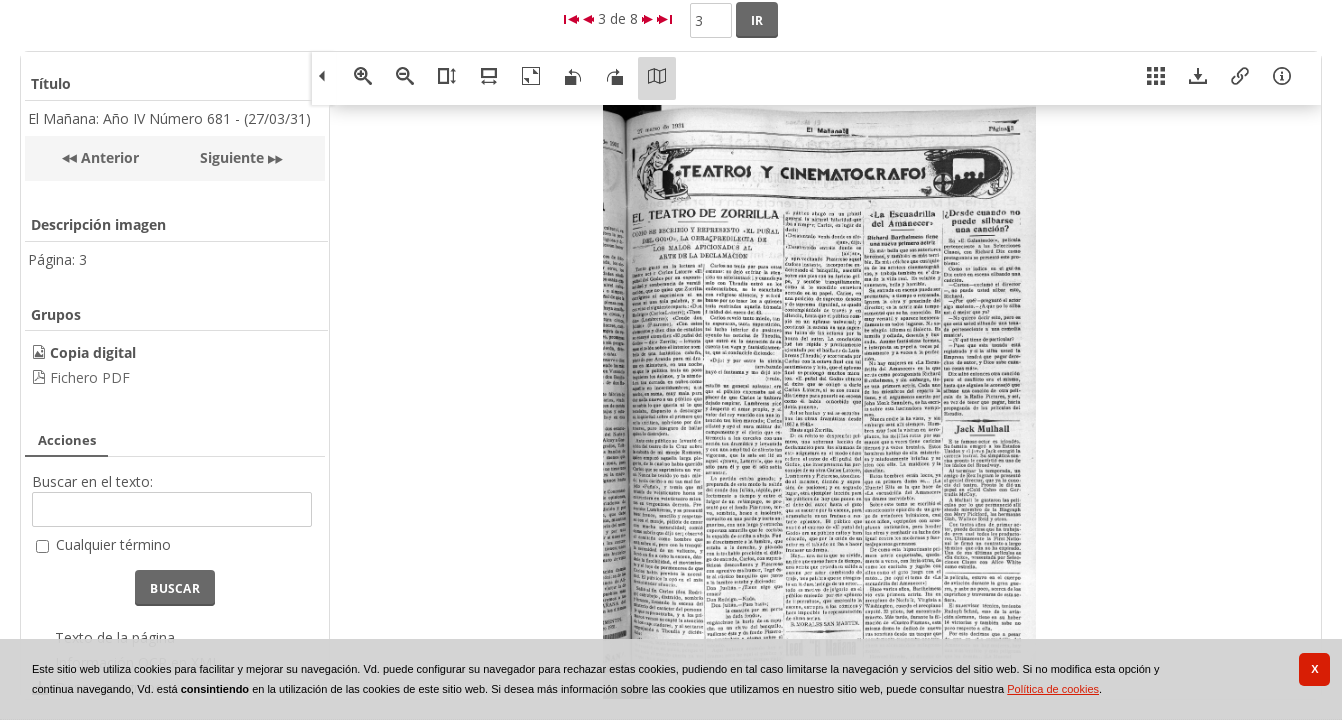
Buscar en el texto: (92, 481)
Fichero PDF (90, 377)
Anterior (108, 157)
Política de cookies (1053, 689)
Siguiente (232, 157)
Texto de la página (115, 637)
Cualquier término (113, 544)
